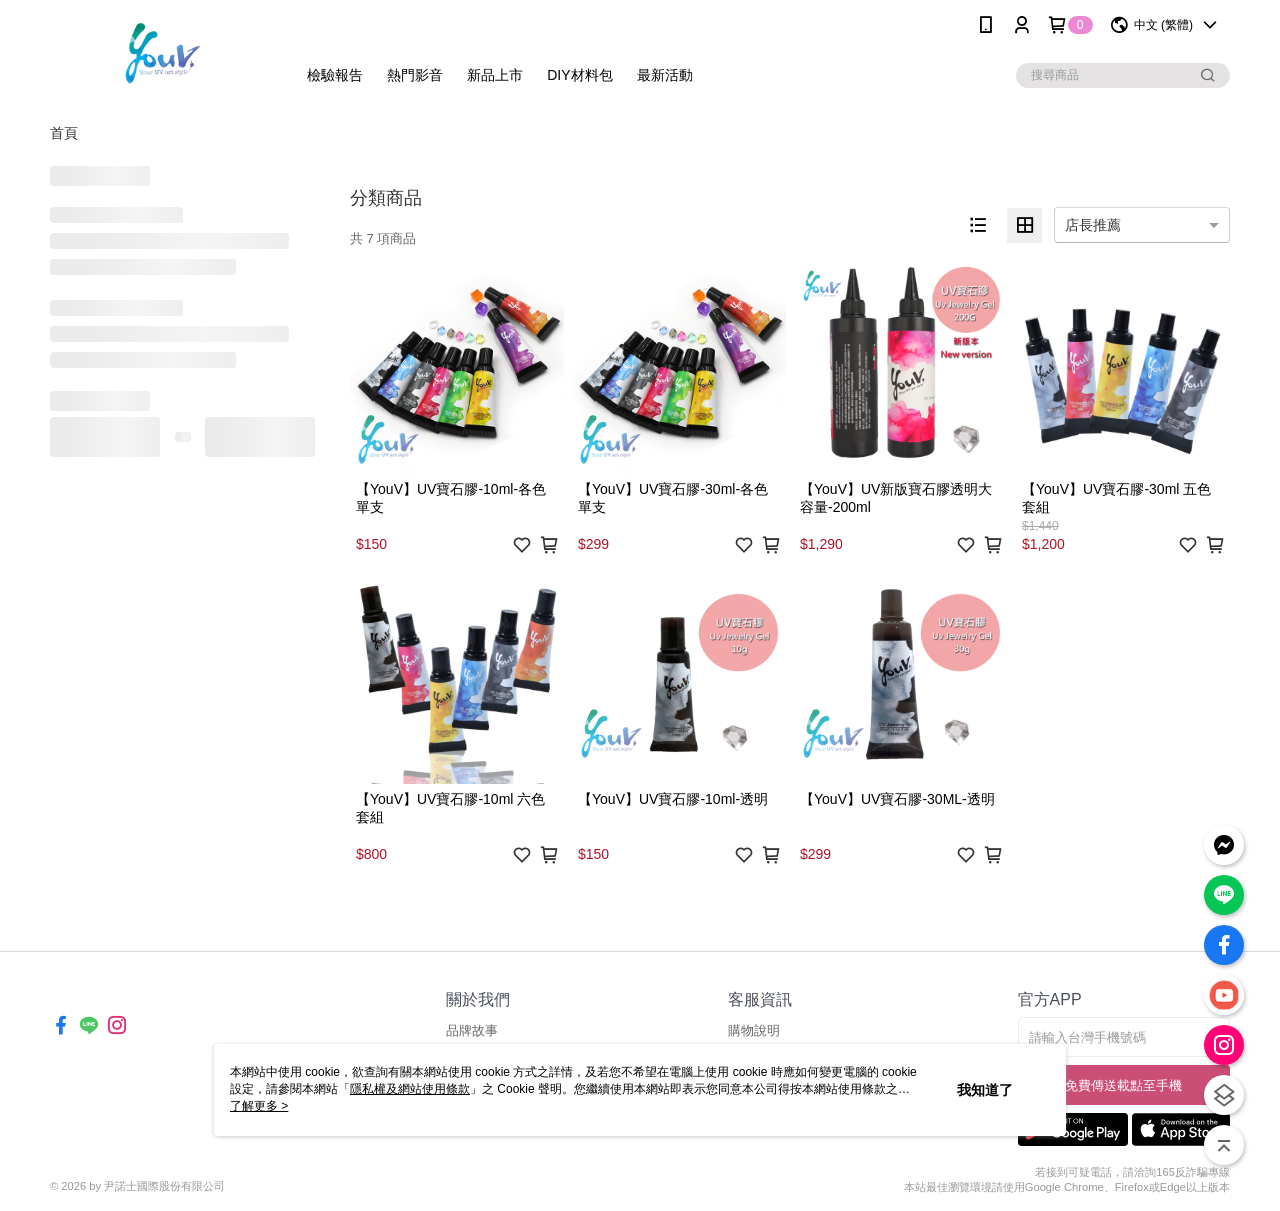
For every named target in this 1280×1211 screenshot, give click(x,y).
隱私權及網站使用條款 (410, 1089)
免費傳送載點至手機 (1123, 1085)
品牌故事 (472, 1030)
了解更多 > (259, 1106)
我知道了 (985, 1090)
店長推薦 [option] (1093, 225)
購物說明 (754, 1030)
